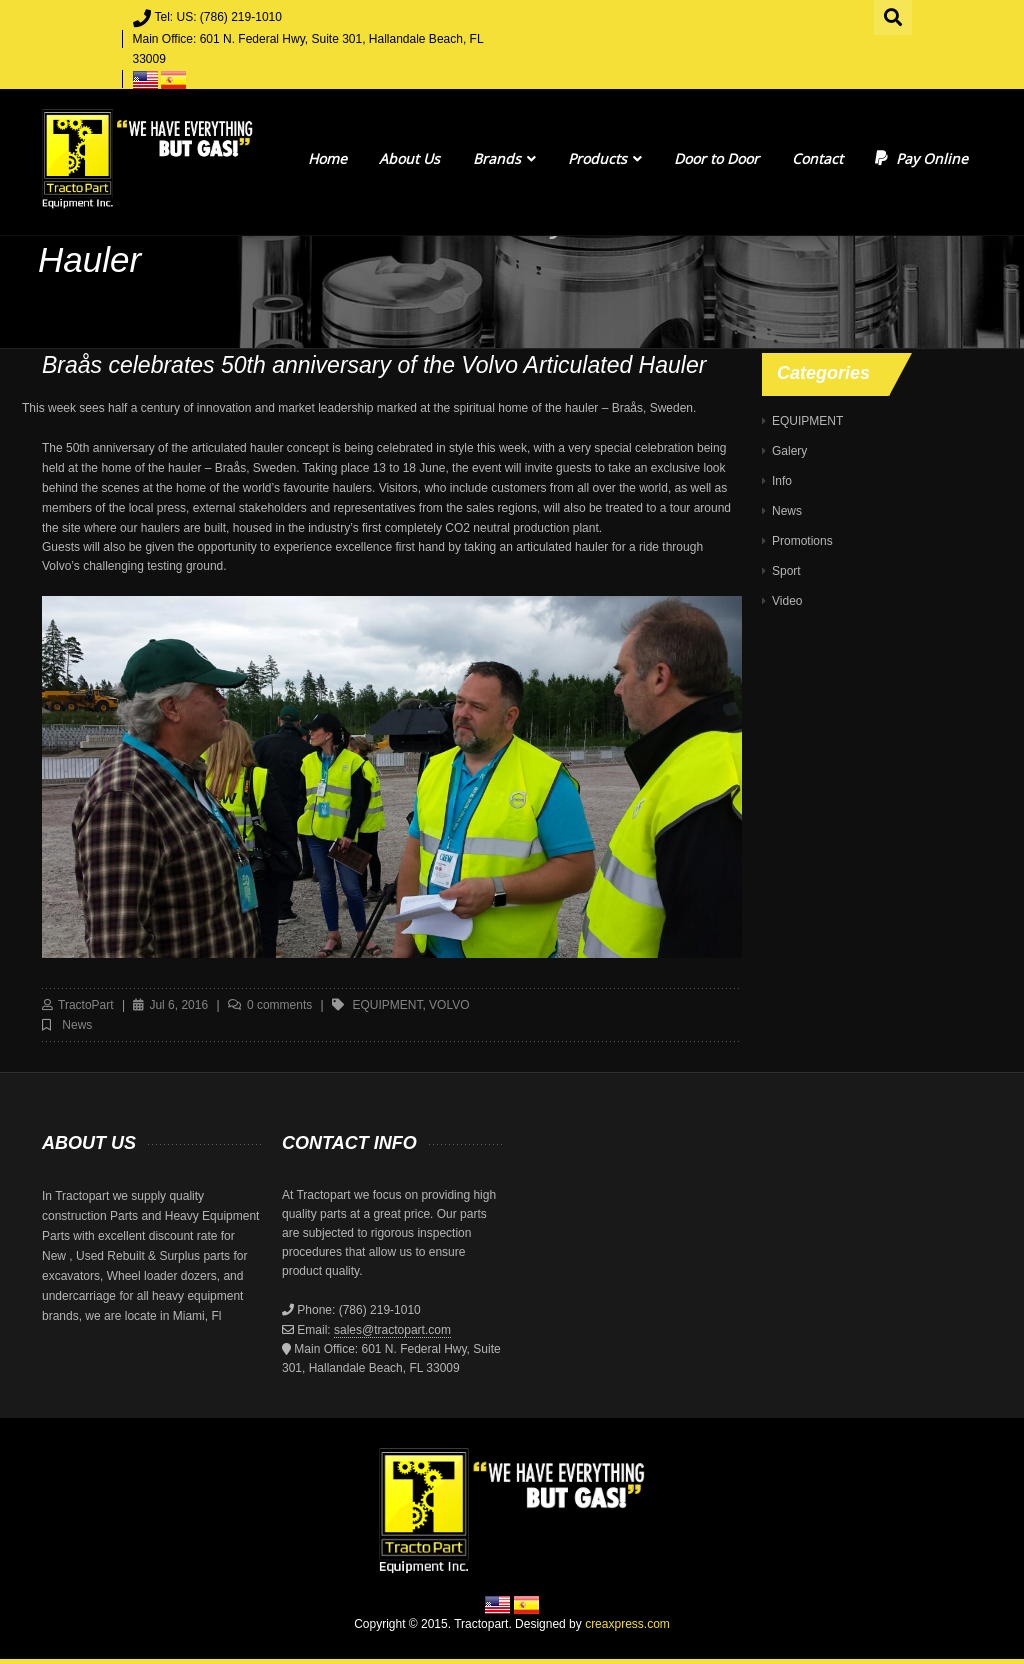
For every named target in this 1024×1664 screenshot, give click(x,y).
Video (787, 601)
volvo (449, 1005)
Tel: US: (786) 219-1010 (218, 17)
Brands (504, 158)
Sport (786, 571)
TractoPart (86, 1005)
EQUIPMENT (807, 421)
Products (605, 158)
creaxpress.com (627, 1624)
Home (327, 158)
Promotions (802, 541)
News (77, 1025)
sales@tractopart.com (392, 1330)
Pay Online (921, 158)
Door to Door (716, 158)
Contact (817, 158)
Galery (789, 451)
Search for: (894, 15)
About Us (409, 158)
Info (782, 481)
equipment (387, 1005)
